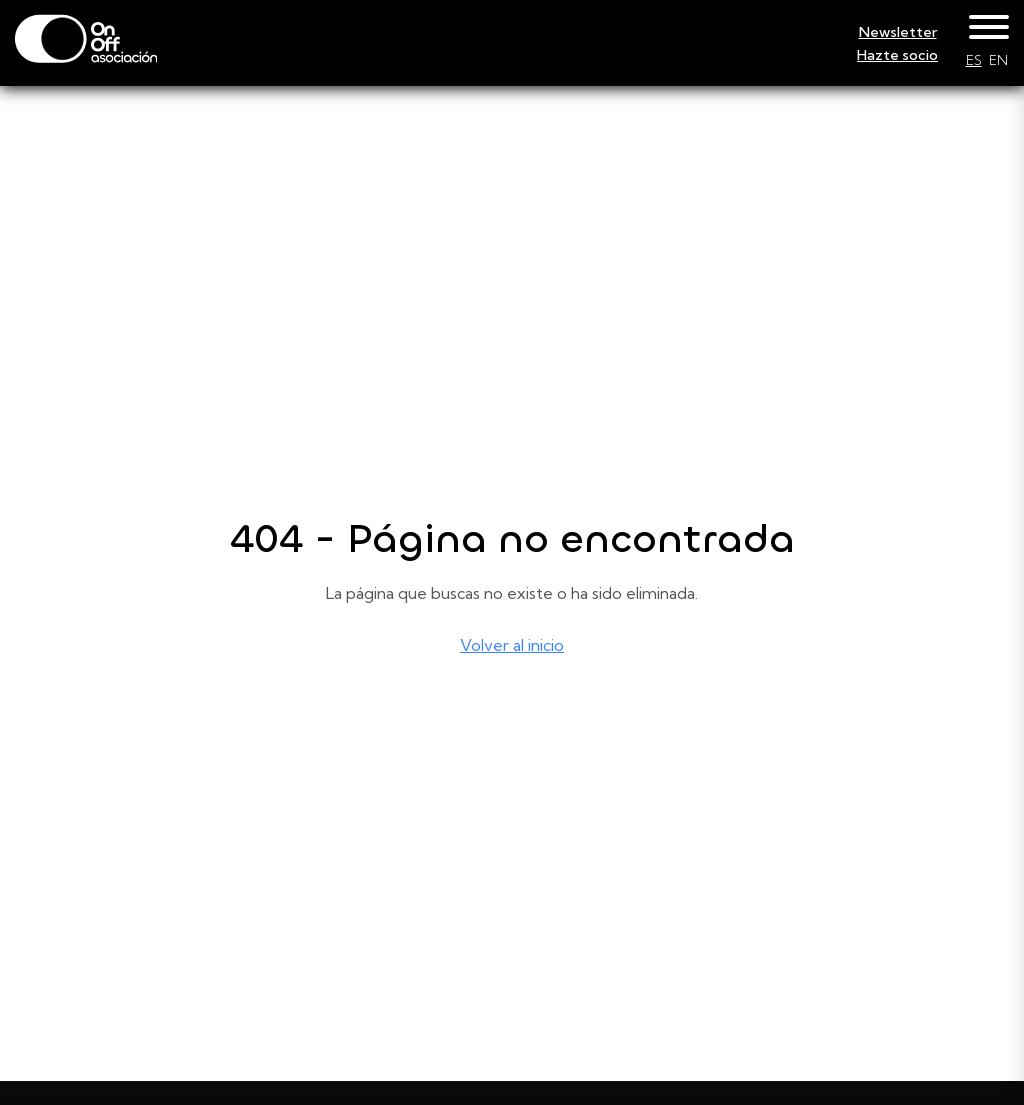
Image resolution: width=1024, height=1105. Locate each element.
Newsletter (898, 32)
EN (998, 60)
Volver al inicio (512, 645)
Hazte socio (897, 55)
